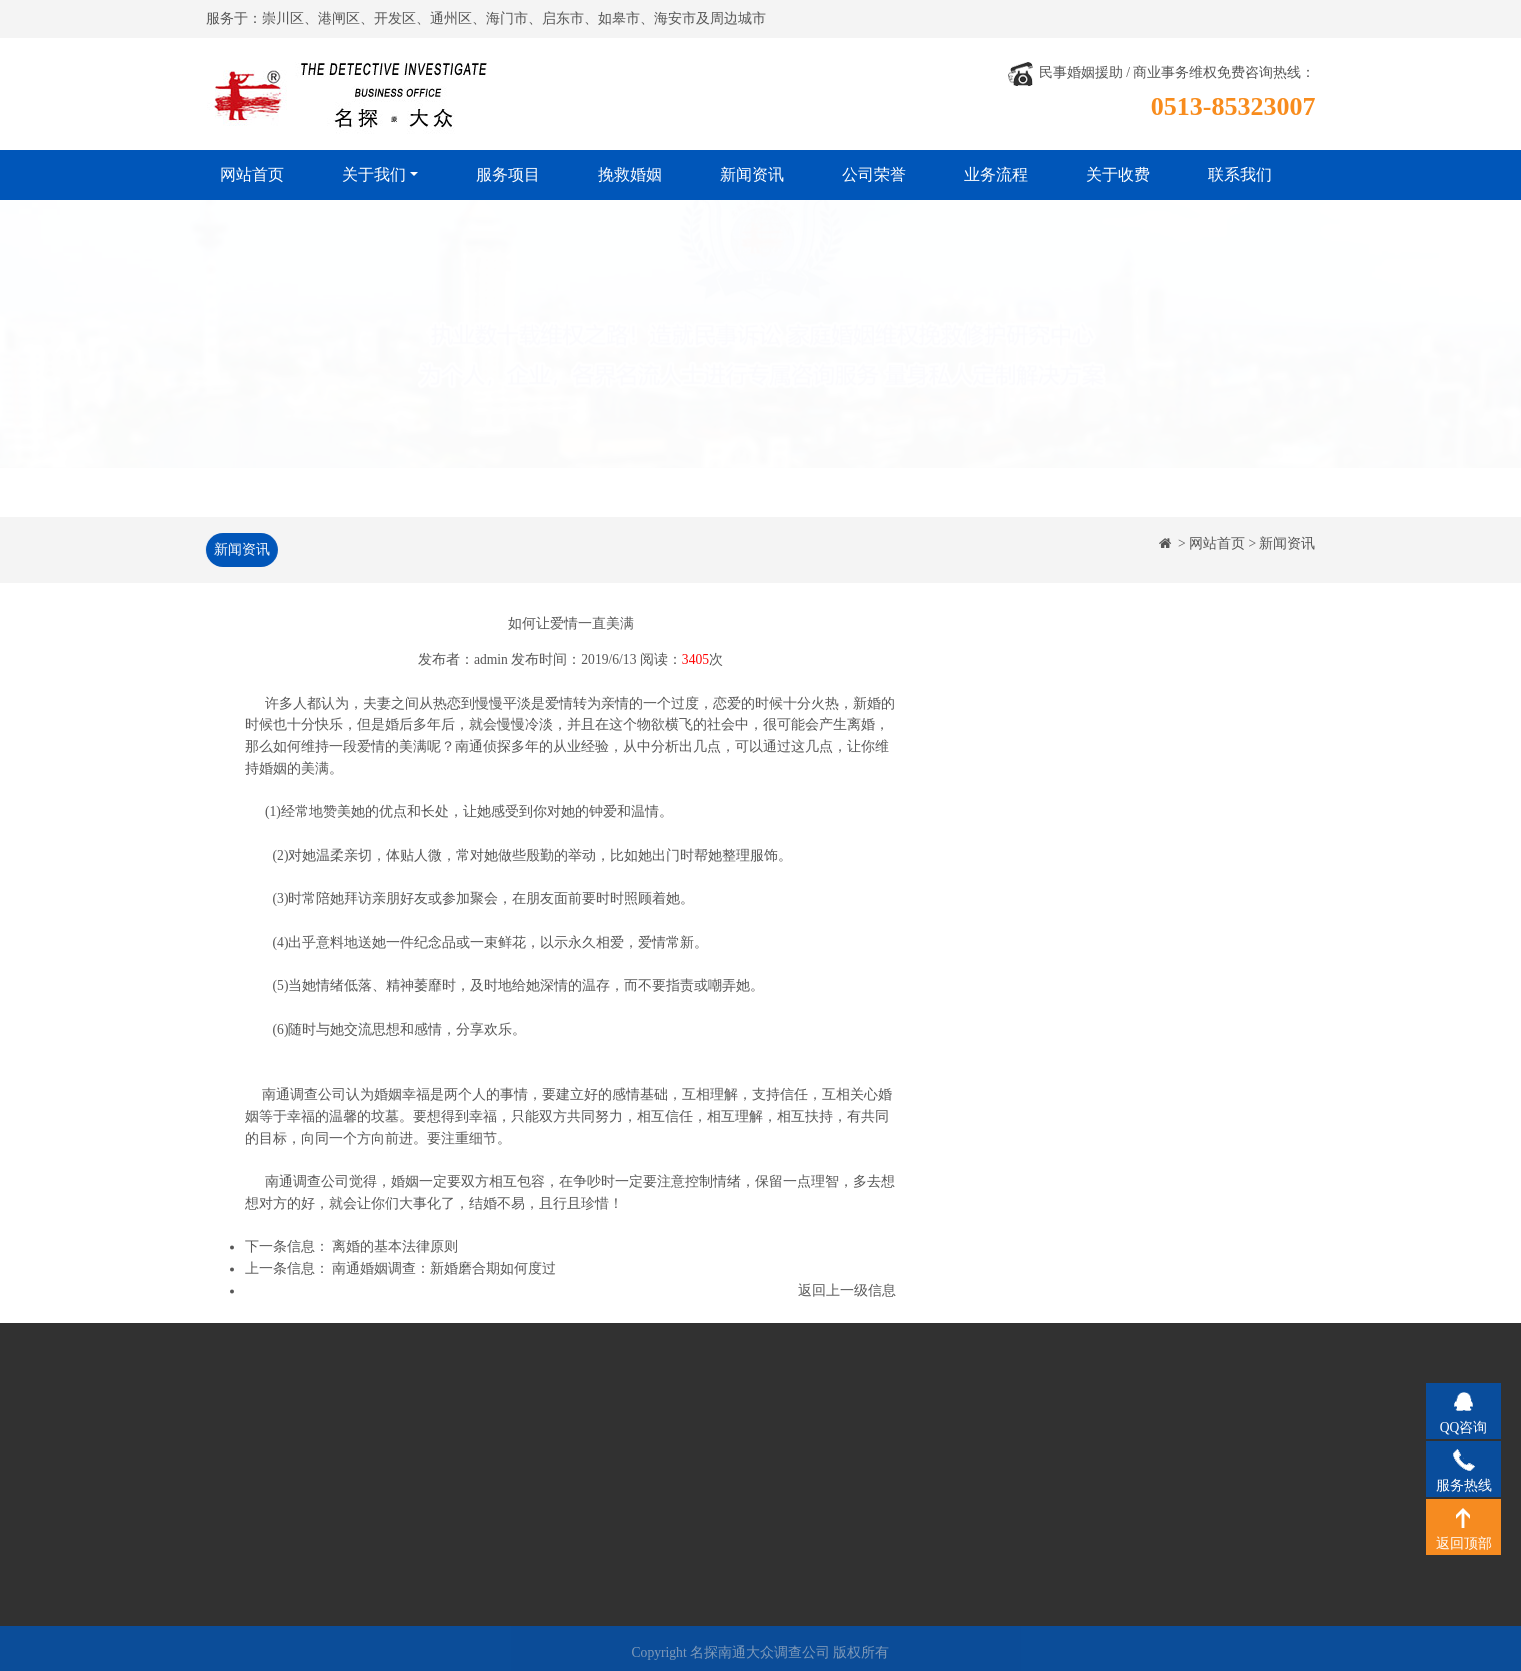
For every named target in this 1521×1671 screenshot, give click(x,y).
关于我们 (374, 174)
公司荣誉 (874, 174)
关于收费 (1118, 174)
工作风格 (267, 1499)
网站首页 (252, 174)
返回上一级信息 (847, 1292)
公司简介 (267, 1440)
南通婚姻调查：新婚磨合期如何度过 (444, 1271)
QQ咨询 (1463, 1401)
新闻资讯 (752, 174)
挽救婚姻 (630, 174)
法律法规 (267, 1529)
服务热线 (1463, 1459)
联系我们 (1240, 174)
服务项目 (508, 174)
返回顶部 (1463, 1517)
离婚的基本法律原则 (395, 1249)
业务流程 (996, 174)
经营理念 (267, 1469)
